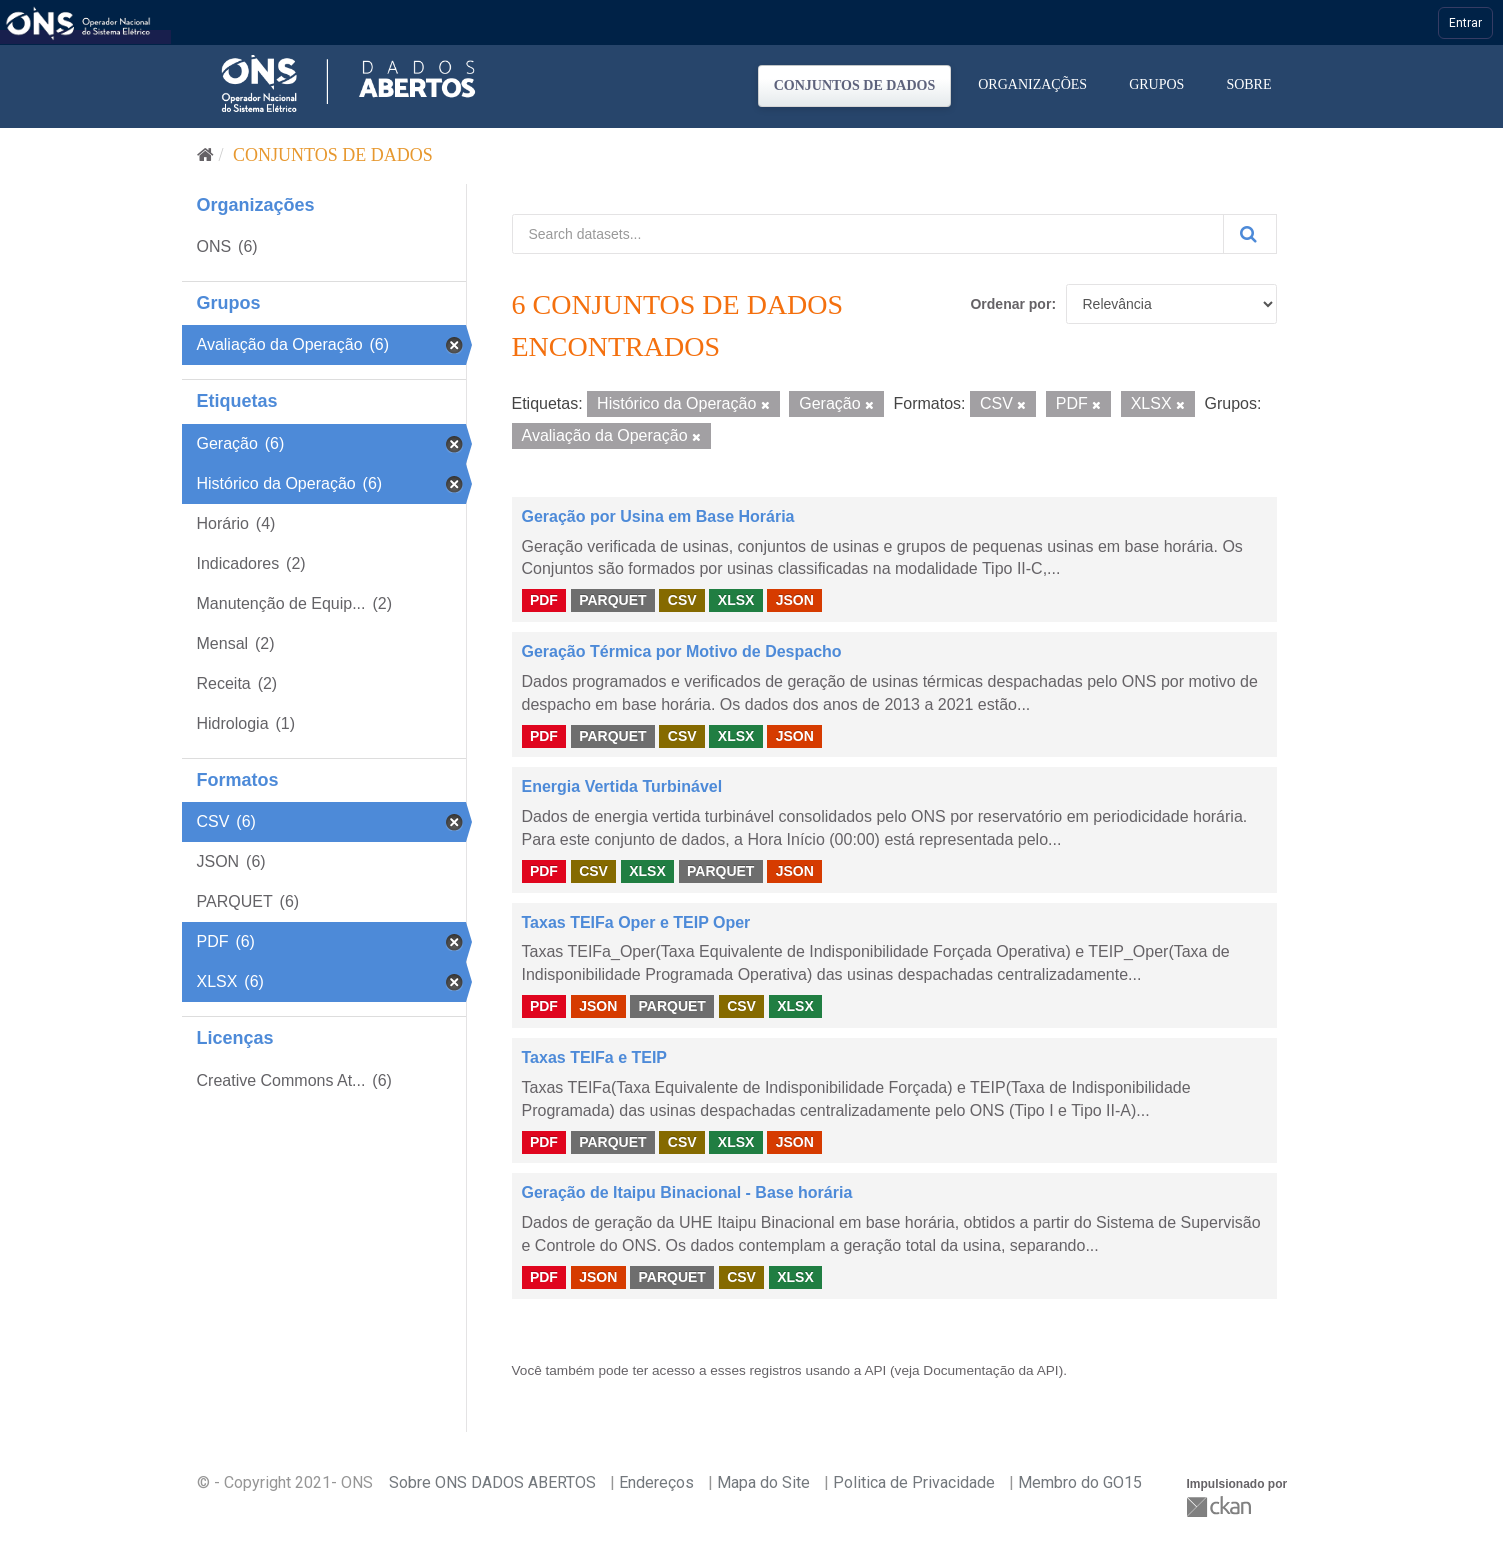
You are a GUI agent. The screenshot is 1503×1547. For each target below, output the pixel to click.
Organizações (1032, 84)
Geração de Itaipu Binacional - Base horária (687, 1192)
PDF (544, 600)
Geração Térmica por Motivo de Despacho (682, 651)
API (875, 1370)
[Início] (205, 155)
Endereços (656, 1482)
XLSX (736, 600)
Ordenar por (1010, 304)
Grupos (1156, 84)
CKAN (1221, 1506)
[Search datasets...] (868, 234)
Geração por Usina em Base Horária (658, 516)
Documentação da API (990, 1370)
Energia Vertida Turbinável (622, 786)
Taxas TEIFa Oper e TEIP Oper (636, 922)
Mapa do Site (763, 1482)
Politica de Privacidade (914, 1482)
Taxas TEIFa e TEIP (595, 1057)
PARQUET (612, 600)
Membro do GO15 (1080, 1482)
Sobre (1248, 84)
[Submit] (1250, 234)
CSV (682, 600)
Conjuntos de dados (855, 85)
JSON (795, 600)
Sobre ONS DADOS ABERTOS (492, 1482)
